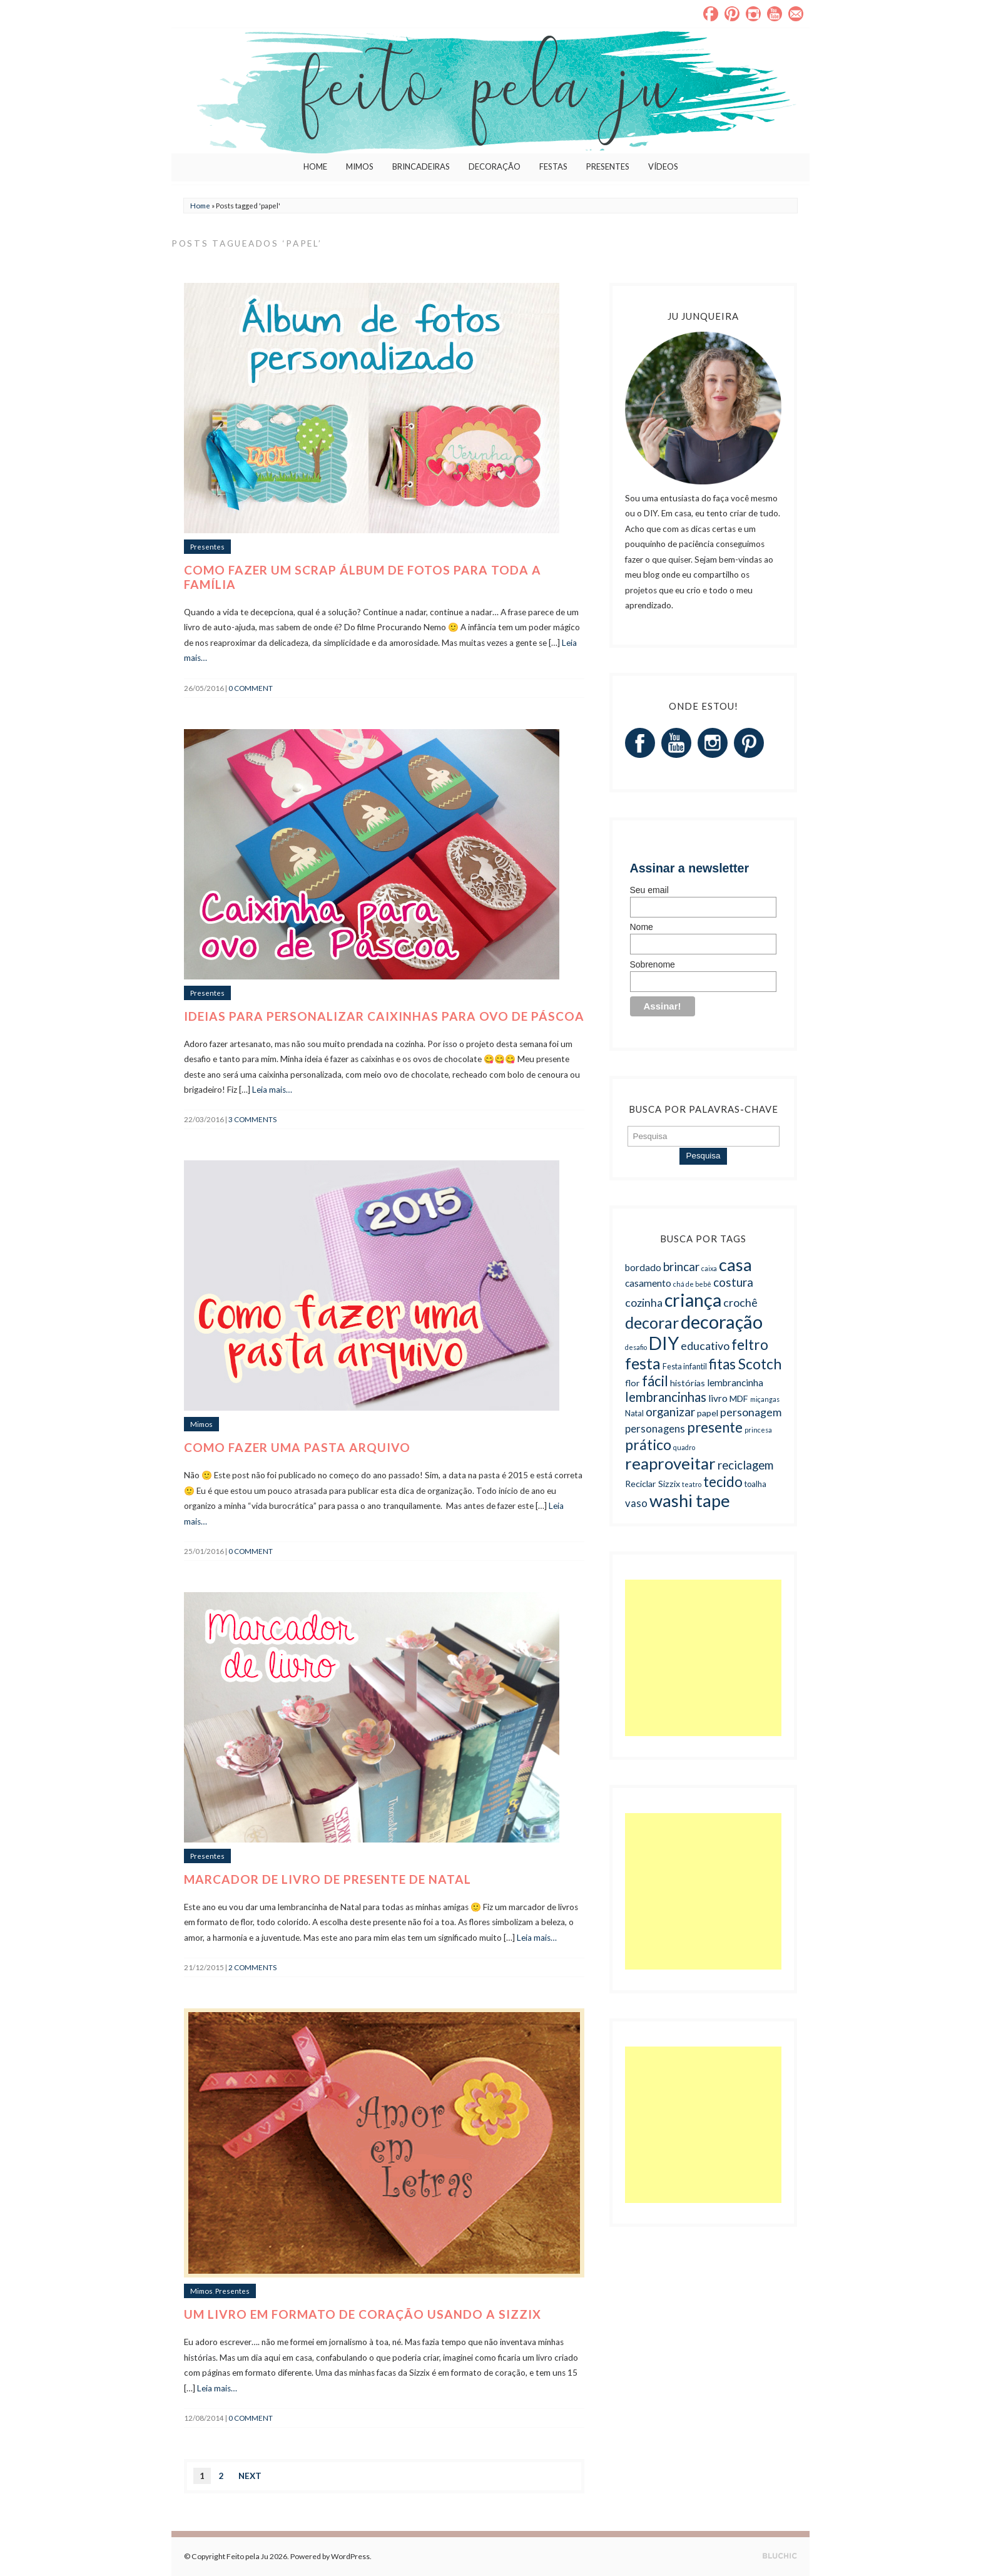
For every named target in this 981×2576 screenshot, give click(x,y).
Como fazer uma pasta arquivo (297, 1447)
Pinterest (732, 13)
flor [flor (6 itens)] (632, 1382)
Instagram (753, 13)
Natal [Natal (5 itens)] (634, 1413)
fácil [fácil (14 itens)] (655, 1380)
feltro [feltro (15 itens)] (749, 1344)
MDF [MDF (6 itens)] (738, 1398)
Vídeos (663, 166)
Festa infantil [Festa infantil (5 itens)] (685, 1366)
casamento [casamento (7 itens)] (648, 1283)
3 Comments (252, 1119)
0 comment (250, 688)
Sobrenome (652, 964)
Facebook (710, 13)
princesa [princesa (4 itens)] (758, 1430)
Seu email (649, 890)
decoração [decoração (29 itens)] (722, 1321)
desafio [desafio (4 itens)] (636, 1347)
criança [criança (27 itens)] (692, 1300)
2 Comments (252, 1967)
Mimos (360, 166)
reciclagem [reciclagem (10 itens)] (745, 1465)
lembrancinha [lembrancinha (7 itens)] (735, 1382)
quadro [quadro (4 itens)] (684, 1447)
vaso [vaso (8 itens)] (636, 1503)
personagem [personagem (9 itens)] (750, 1412)
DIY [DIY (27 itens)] (664, 1343)
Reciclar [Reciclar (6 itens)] (640, 1483)
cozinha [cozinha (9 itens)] (644, 1302)
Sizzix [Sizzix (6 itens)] (669, 1483)
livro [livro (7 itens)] (718, 1398)
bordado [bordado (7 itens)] (643, 1267)
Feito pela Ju (247, 2556)
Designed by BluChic (780, 2556)
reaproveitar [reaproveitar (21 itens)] (670, 1463)
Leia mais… (272, 1090)
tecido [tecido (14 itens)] (723, 1481)
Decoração (495, 166)
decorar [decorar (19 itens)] (652, 1322)
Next (250, 2476)
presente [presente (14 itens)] (715, 1427)
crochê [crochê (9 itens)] (740, 1302)
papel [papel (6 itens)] (707, 1413)
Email (795, 13)
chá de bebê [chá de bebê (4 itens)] (692, 1284)
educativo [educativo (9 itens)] (705, 1345)
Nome (641, 927)
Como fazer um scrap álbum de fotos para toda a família (362, 577)
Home (315, 166)
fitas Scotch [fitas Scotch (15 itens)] (745, 1364)
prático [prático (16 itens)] (648, 1444)
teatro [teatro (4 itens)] (691, 1484)
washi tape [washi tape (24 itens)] (689, 1500)
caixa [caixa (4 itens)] (709, 1268)
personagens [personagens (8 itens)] (655, 1429)
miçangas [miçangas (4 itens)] (765, 1399)
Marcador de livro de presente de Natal (327, 1879)
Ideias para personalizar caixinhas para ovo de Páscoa (384, 1016)
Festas (553, 166)
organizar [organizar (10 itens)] (670, 1411)
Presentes (607, 166)
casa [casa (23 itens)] (735, 1264)
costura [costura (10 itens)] (733, 1282)
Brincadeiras (421, 166)
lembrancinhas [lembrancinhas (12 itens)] (665, 1396)
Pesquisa (703, 1155)
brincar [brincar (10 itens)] (681, 1266)
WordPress (350, 2556)
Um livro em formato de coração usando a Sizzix (362, 2314)
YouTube (774, 13)
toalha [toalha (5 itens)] (755, 1484)
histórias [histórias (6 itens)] (687, 1382)
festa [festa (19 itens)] (643, 1363)
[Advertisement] (703, 1658)
